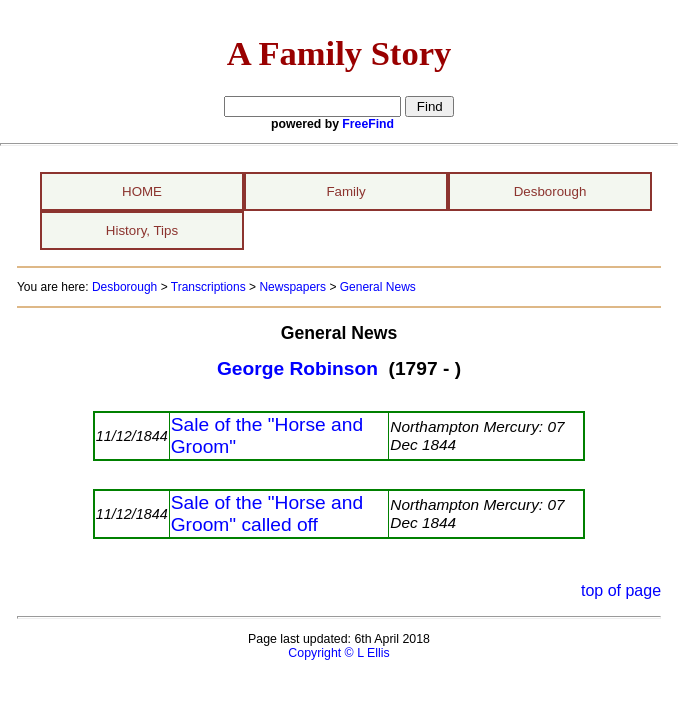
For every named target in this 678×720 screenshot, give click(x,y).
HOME (142, 191)
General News (378, 287)
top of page (621, 590)
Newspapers (292, 287)
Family (345, 191)
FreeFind (368, 124)
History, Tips (142, 230)
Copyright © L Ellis (338, 653)
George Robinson (297, 368)
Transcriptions (208, 287)
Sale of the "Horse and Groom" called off (267, 513)
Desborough (550, 191)
